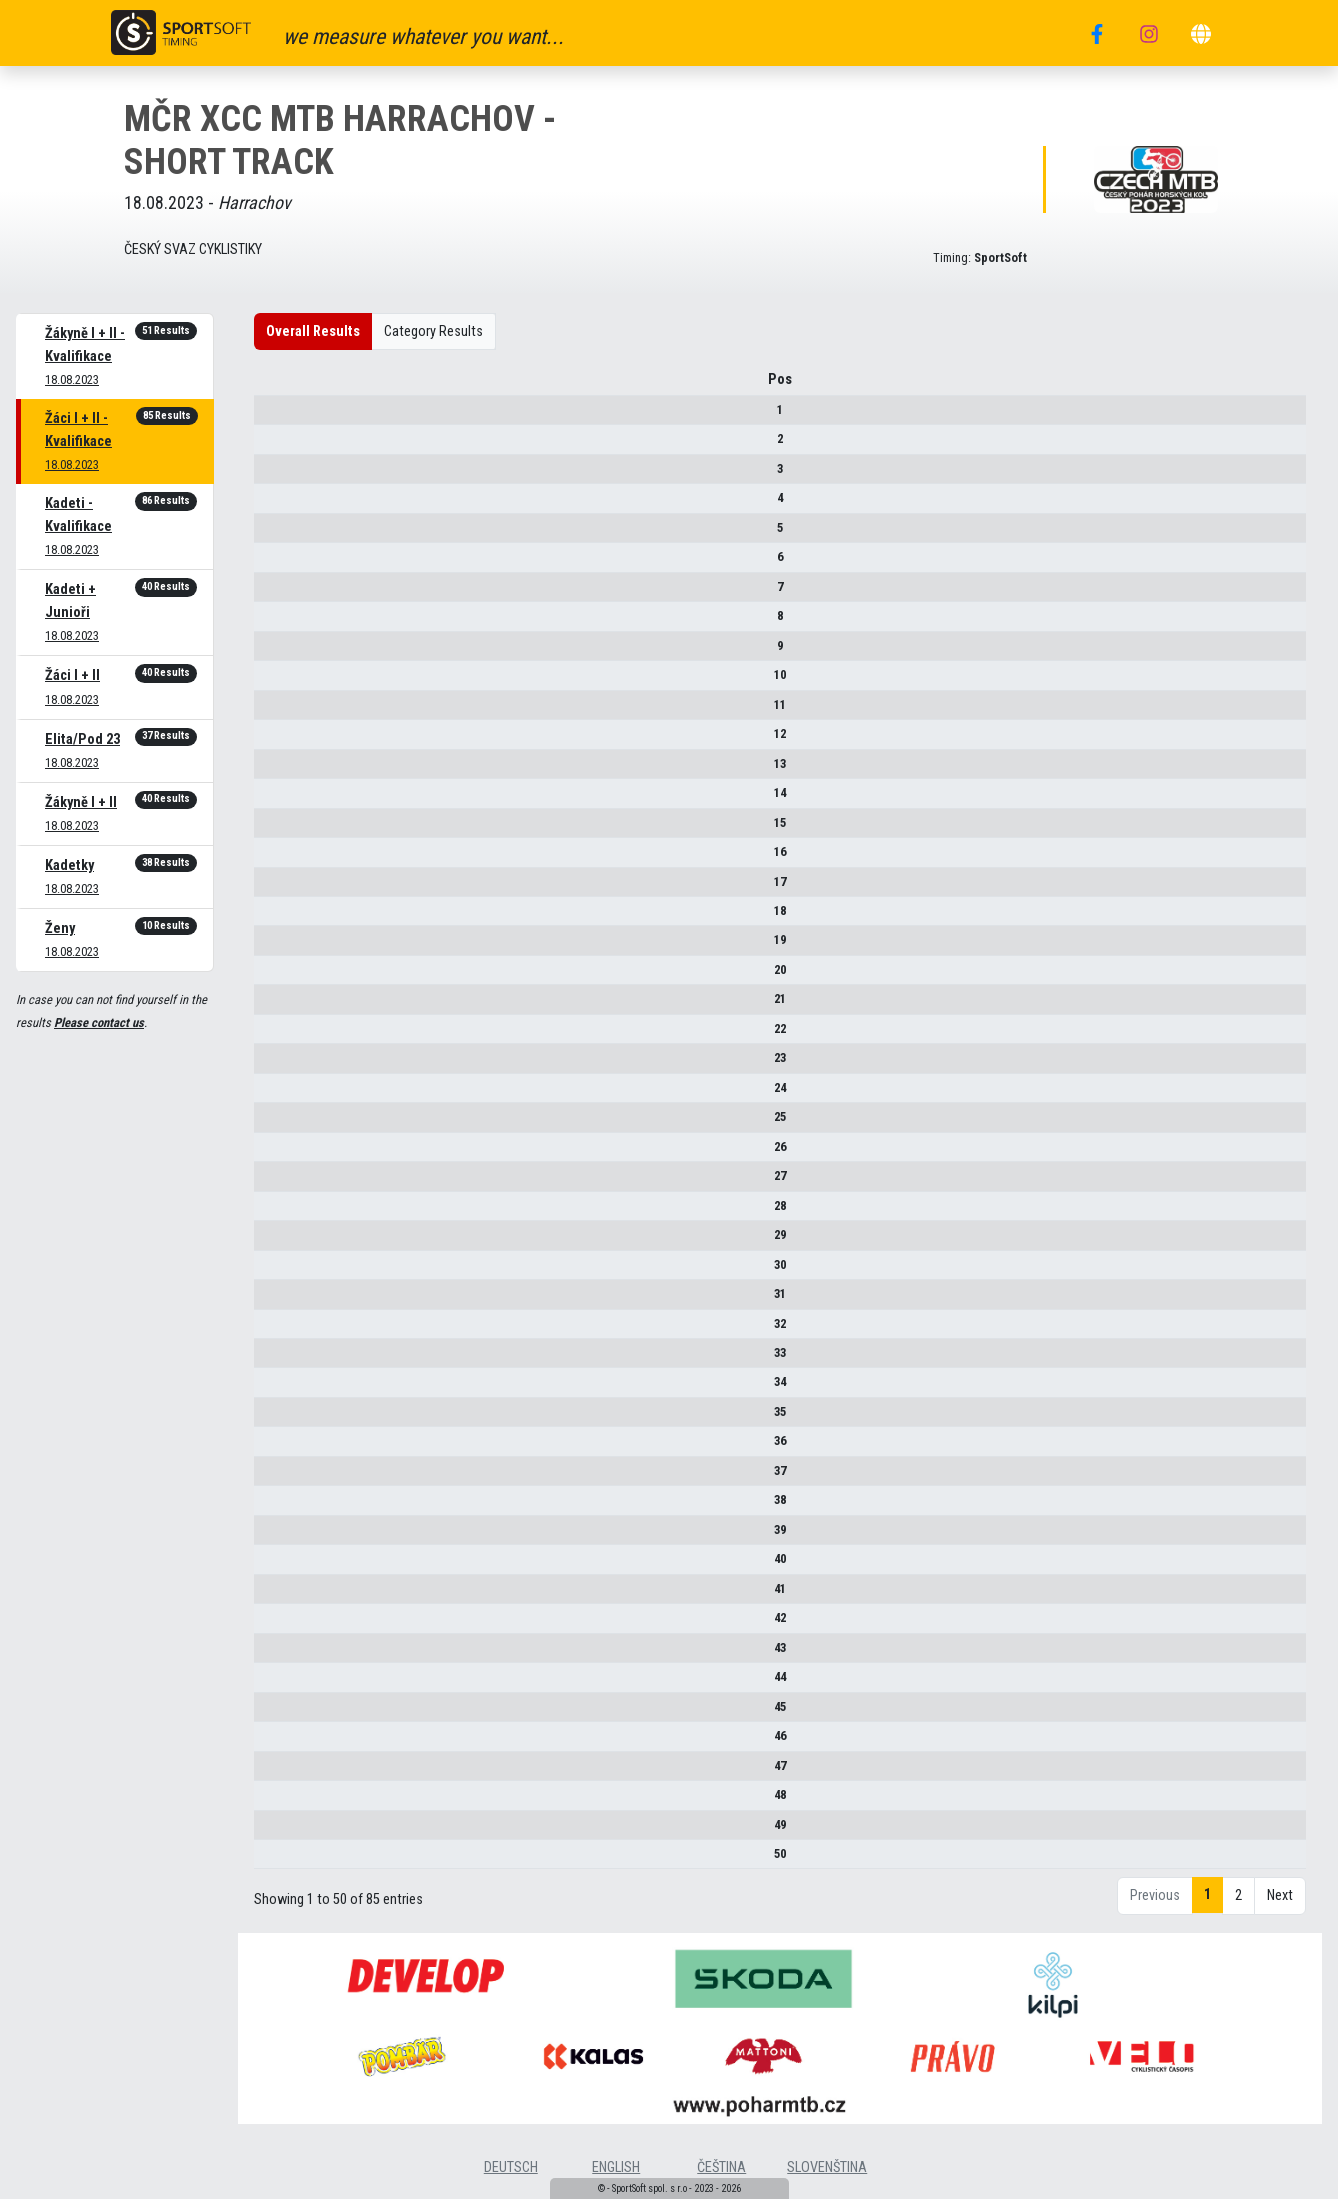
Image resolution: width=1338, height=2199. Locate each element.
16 (284, 858)
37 (284, 1477)
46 (284, 1742)
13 (284, 770)
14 (284, 799)
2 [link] (1238, 1903)
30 (284, 1271)
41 (284, 1595)
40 (284, 1565)
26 (284, 1153)
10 (284, 681)
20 (284, 976)
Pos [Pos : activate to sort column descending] (284, 386)
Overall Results (313, 331)
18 (284, 917)
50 (284, 1860)
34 (284, 1389)
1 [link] (1207, 1902)
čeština (721, 2174)
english (616, 2174)
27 (284, 1182)
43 (284, 1654)
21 (284, 1006)
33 (284, 1359)
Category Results (433, 331)
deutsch (511, 2174)
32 (284, 1330)
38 (284, 1506)
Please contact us (99, 1022)
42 (284, 1624)
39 (284, 1536)
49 (284, 1831)
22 (284, 1035)
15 (284, 829)
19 (284, 947)
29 (284, 1241)
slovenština (827, 2174)
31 (284, 1300)
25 (284, 1123)
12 (284, 740)
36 (284, 1448)
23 (284, 1064)
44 (284, 1683)
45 (284, 1713)
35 (284, 1418)
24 (284, 1094)
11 (284, 711)
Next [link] (1280, 1903)
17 (284, 888)
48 (284, 1801)
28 (284, 1212)
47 (284, 1772)
